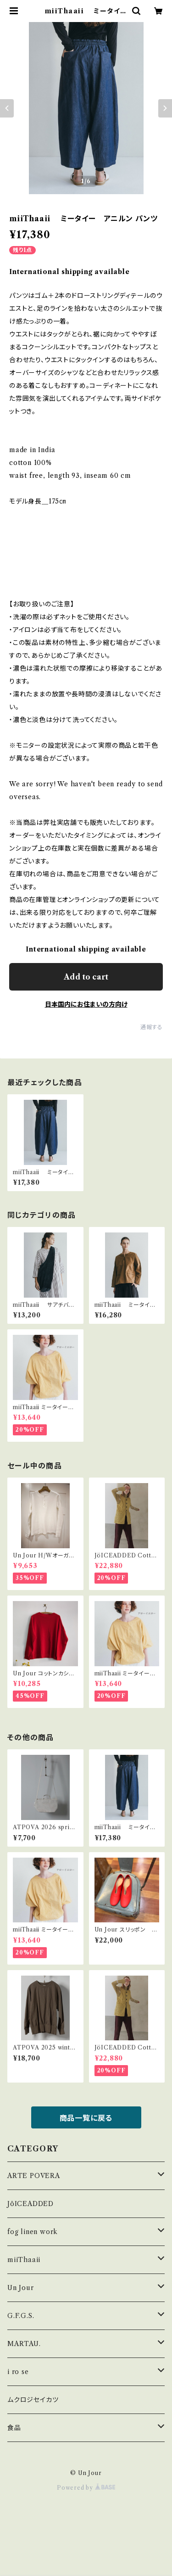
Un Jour (20, 2288)
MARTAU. (24, 2344)
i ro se (18, 2372)
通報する (151, 1027)
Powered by (86, 2487)
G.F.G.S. (20, 2316)
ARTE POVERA (33, 2176)
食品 (14, 2428)
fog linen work (32, 2232)
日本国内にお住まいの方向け (86, 1004)
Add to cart (86, 976)
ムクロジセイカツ (32, 2400)
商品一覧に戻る (86, 2117)
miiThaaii (23, 2260)
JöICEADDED (30, 2204)
